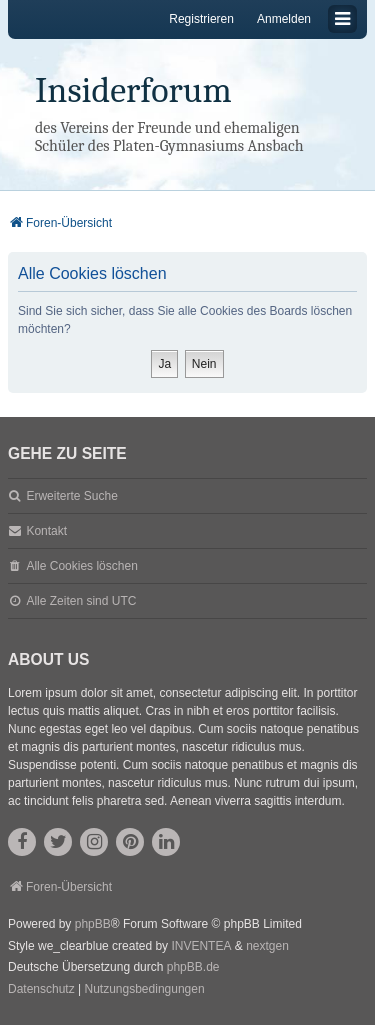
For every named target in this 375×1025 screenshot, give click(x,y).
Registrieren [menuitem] (201, 19)
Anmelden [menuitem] (284, 19)
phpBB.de (193, 967)
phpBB (93, 924)
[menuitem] (41, 990)
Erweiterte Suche (71, 496)
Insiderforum (133, 90)
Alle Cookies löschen (81, 566)
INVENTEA (201, 946)
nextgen (267, 946)
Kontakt (46, 531)
